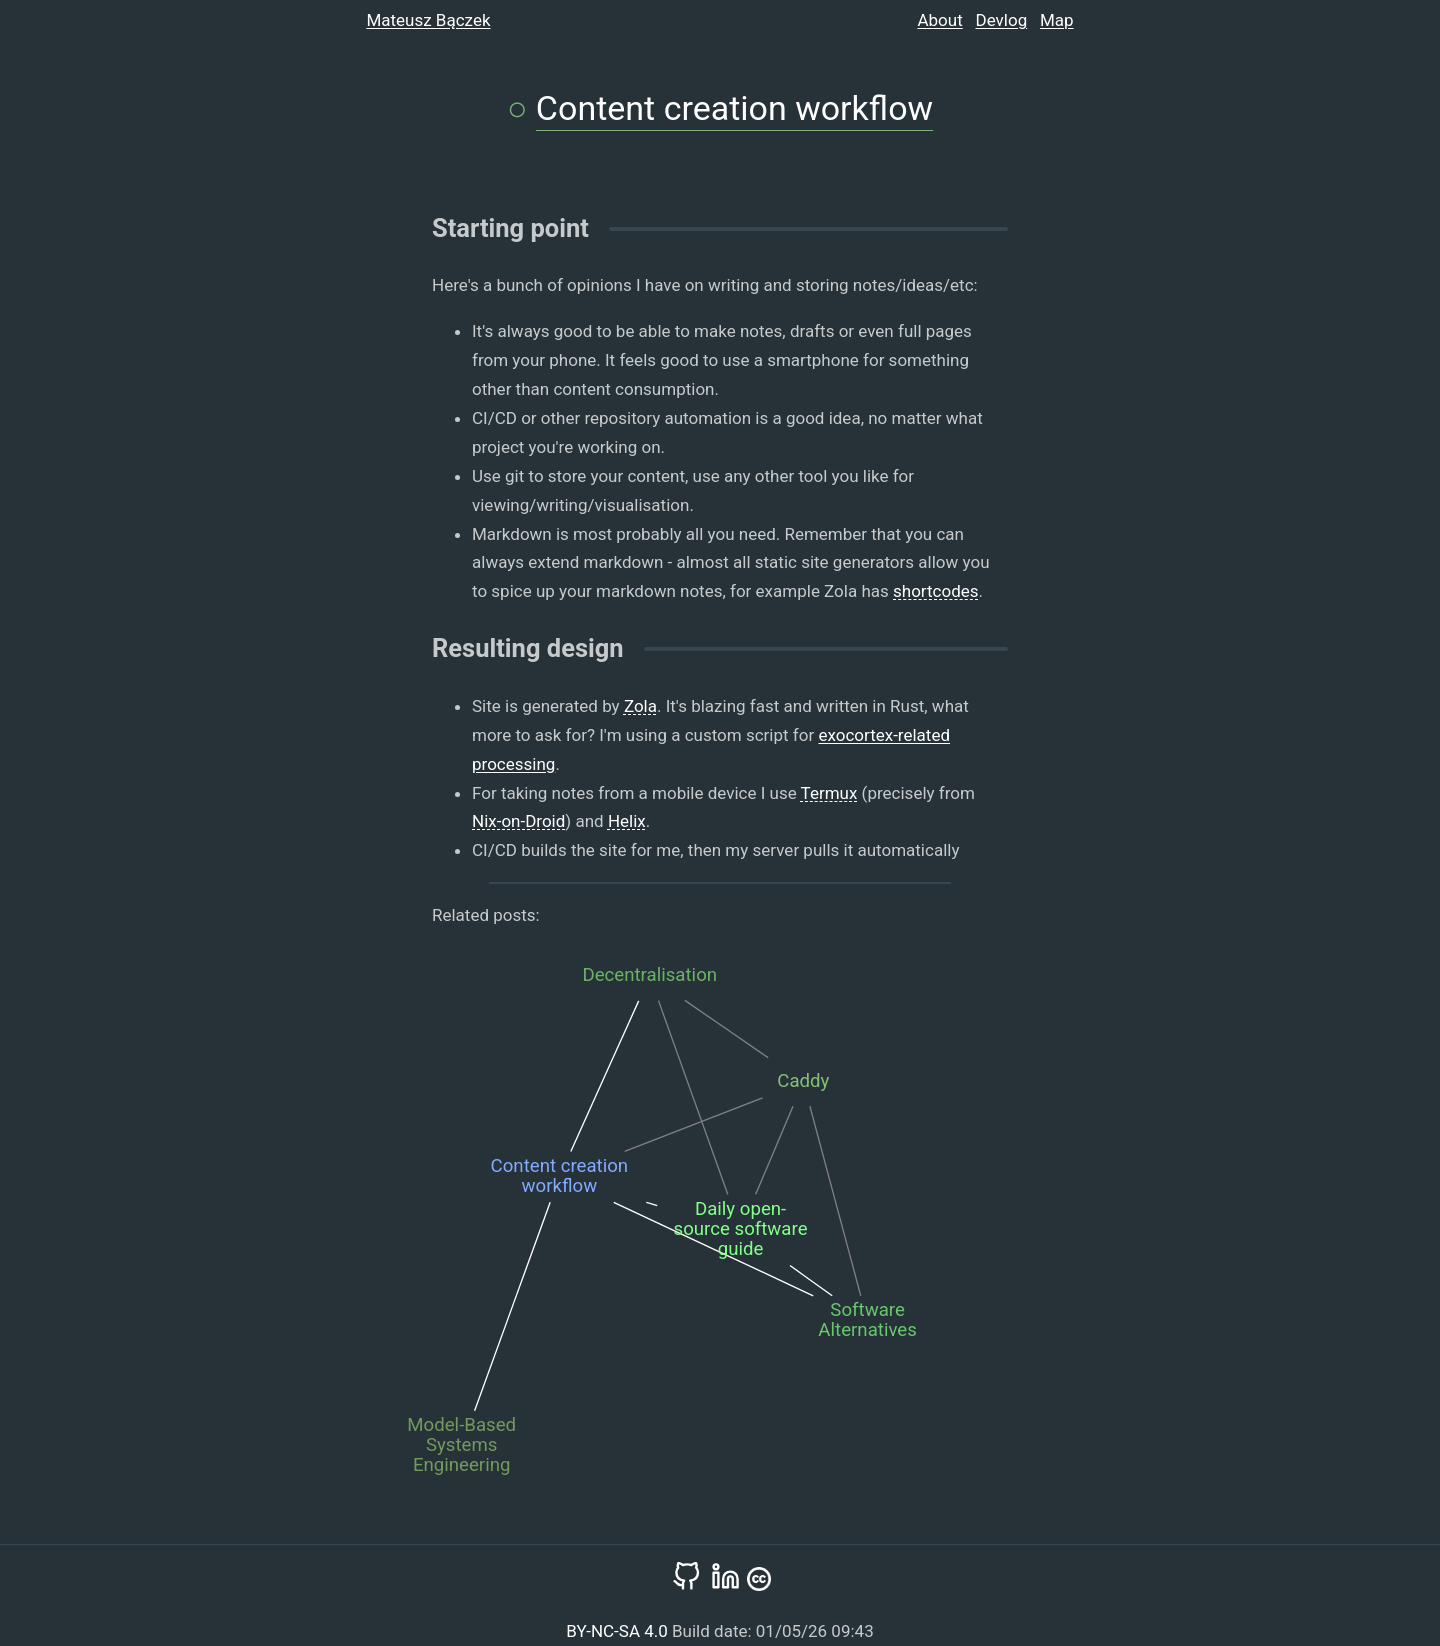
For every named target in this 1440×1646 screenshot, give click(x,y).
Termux (829, 793)
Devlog (1002, 20)
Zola (640, 706)
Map (1057, 20)
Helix (627, 821)
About (939, 20)
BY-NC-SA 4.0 (619, 1631)
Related (460, 915)
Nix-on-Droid (518, 821)
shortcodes (936, 591)
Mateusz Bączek (428, 20)
